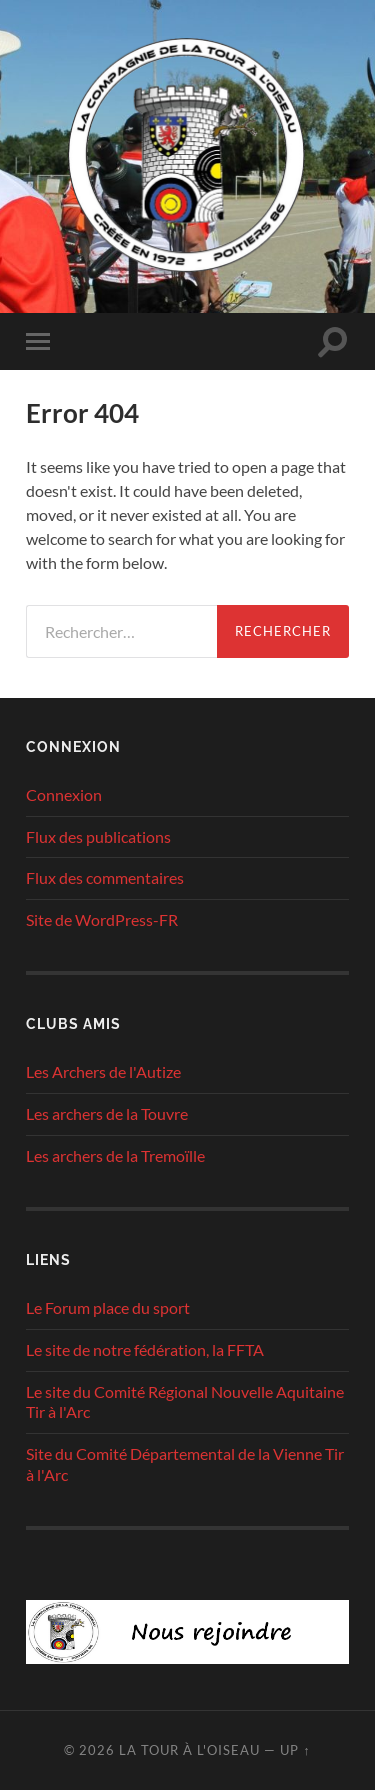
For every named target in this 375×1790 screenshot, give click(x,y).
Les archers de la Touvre (107, 1113)
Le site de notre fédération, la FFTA (145, 1349)
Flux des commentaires (105, 877)
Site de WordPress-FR (102, 919)
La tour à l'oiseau (189, 1750)
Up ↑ (295, 1750)
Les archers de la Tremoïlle (115, 1155)
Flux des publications (98, 836)
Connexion (64, 794)
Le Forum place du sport (108, 1307)
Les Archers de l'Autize (103, 1071)
